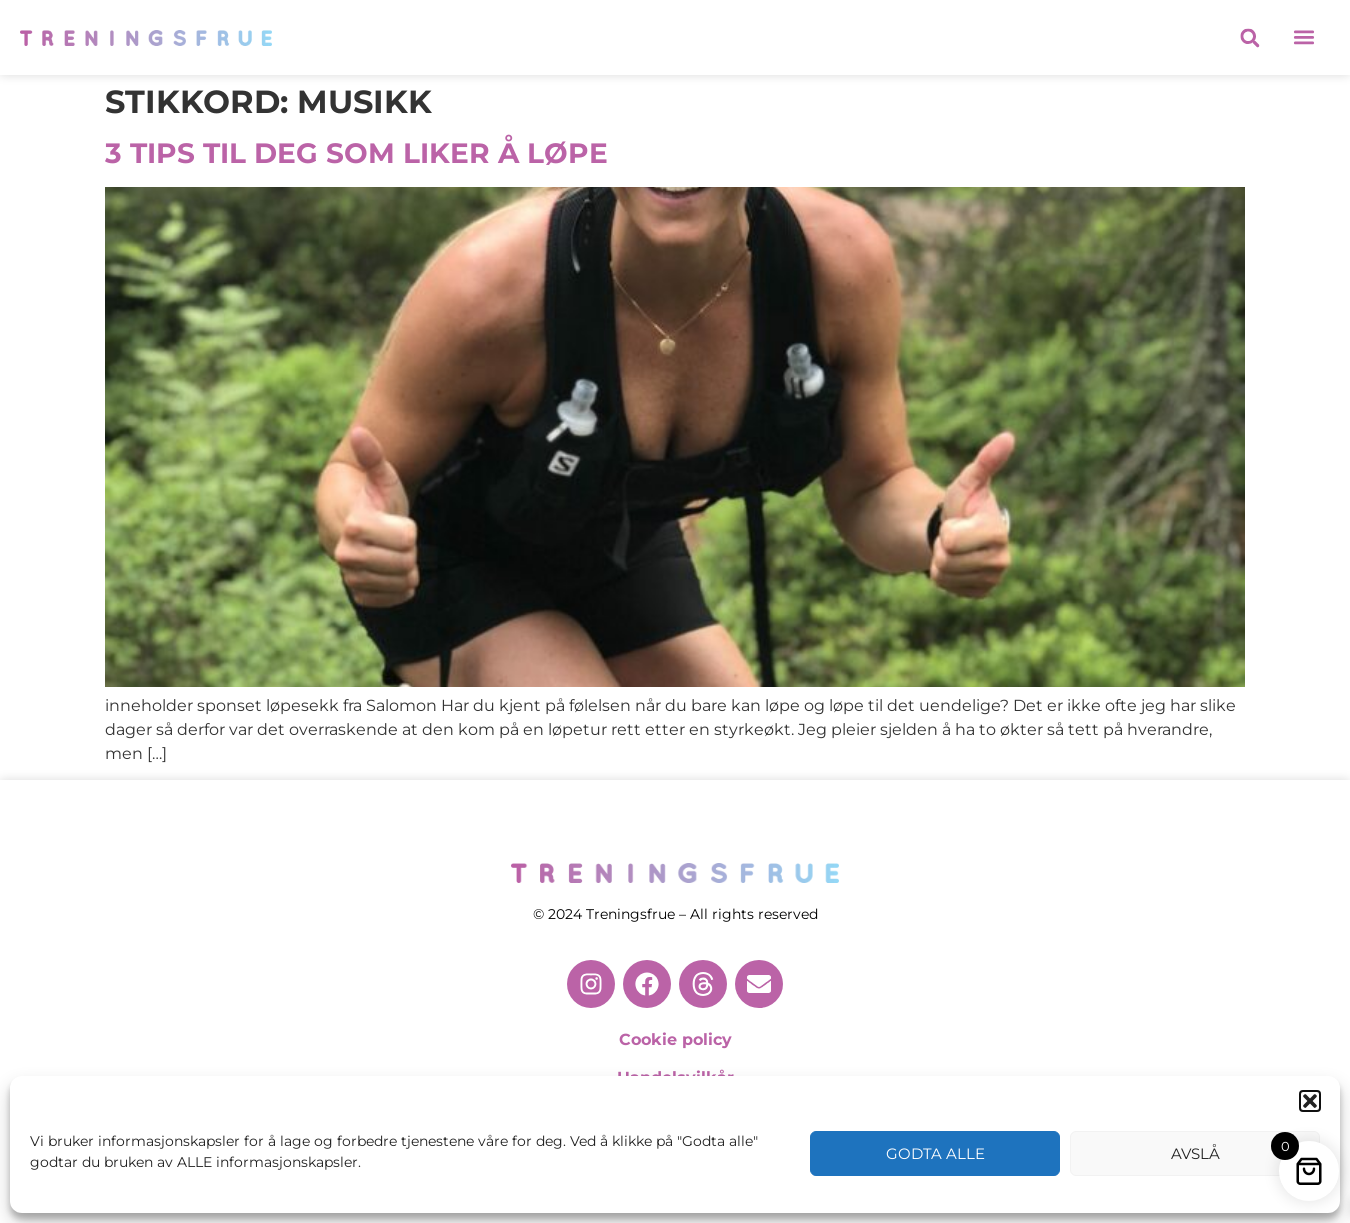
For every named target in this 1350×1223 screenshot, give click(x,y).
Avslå (1195, 1153)
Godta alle (935, 1153)
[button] (1310, 1101)
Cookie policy (675, 1039)
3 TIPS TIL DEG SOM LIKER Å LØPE (356, 153)
